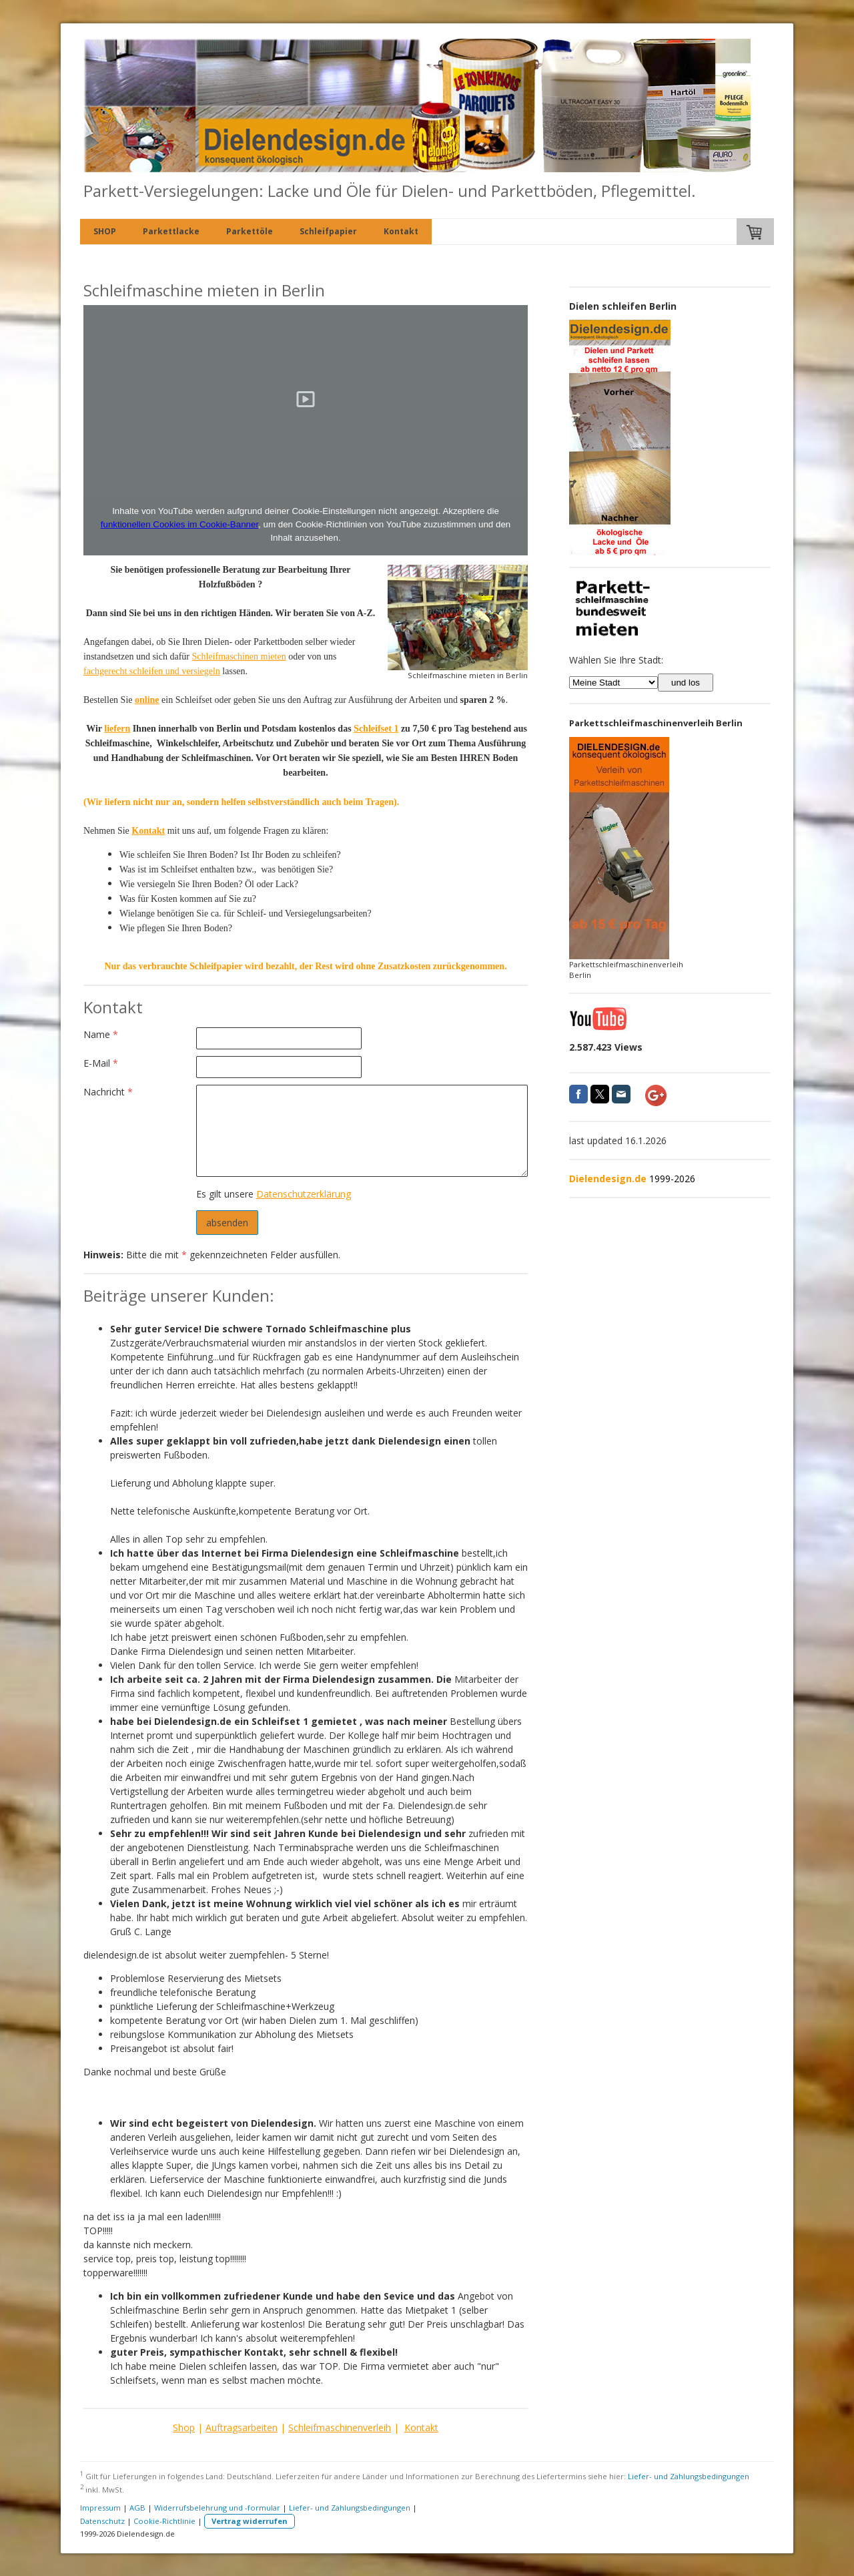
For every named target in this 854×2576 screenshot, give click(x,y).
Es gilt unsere (273, 1194)
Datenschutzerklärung (303, 1194)
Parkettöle (249, 231)
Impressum (100, 2508)
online (147, 700)
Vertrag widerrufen (249, 2521)
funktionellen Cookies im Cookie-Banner (179, 524)
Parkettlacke (171, 231)
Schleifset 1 (376, 729)
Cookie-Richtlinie (164, 2521)
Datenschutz (102, 2521)
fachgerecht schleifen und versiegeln (151, 671)
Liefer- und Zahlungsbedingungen (688, 2476)
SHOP (104, 231)
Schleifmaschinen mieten (239, 657)
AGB (137, 2508)
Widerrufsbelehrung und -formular (217, 2508)
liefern (117, 729)
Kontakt (401, 231)
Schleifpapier (328, 231)
